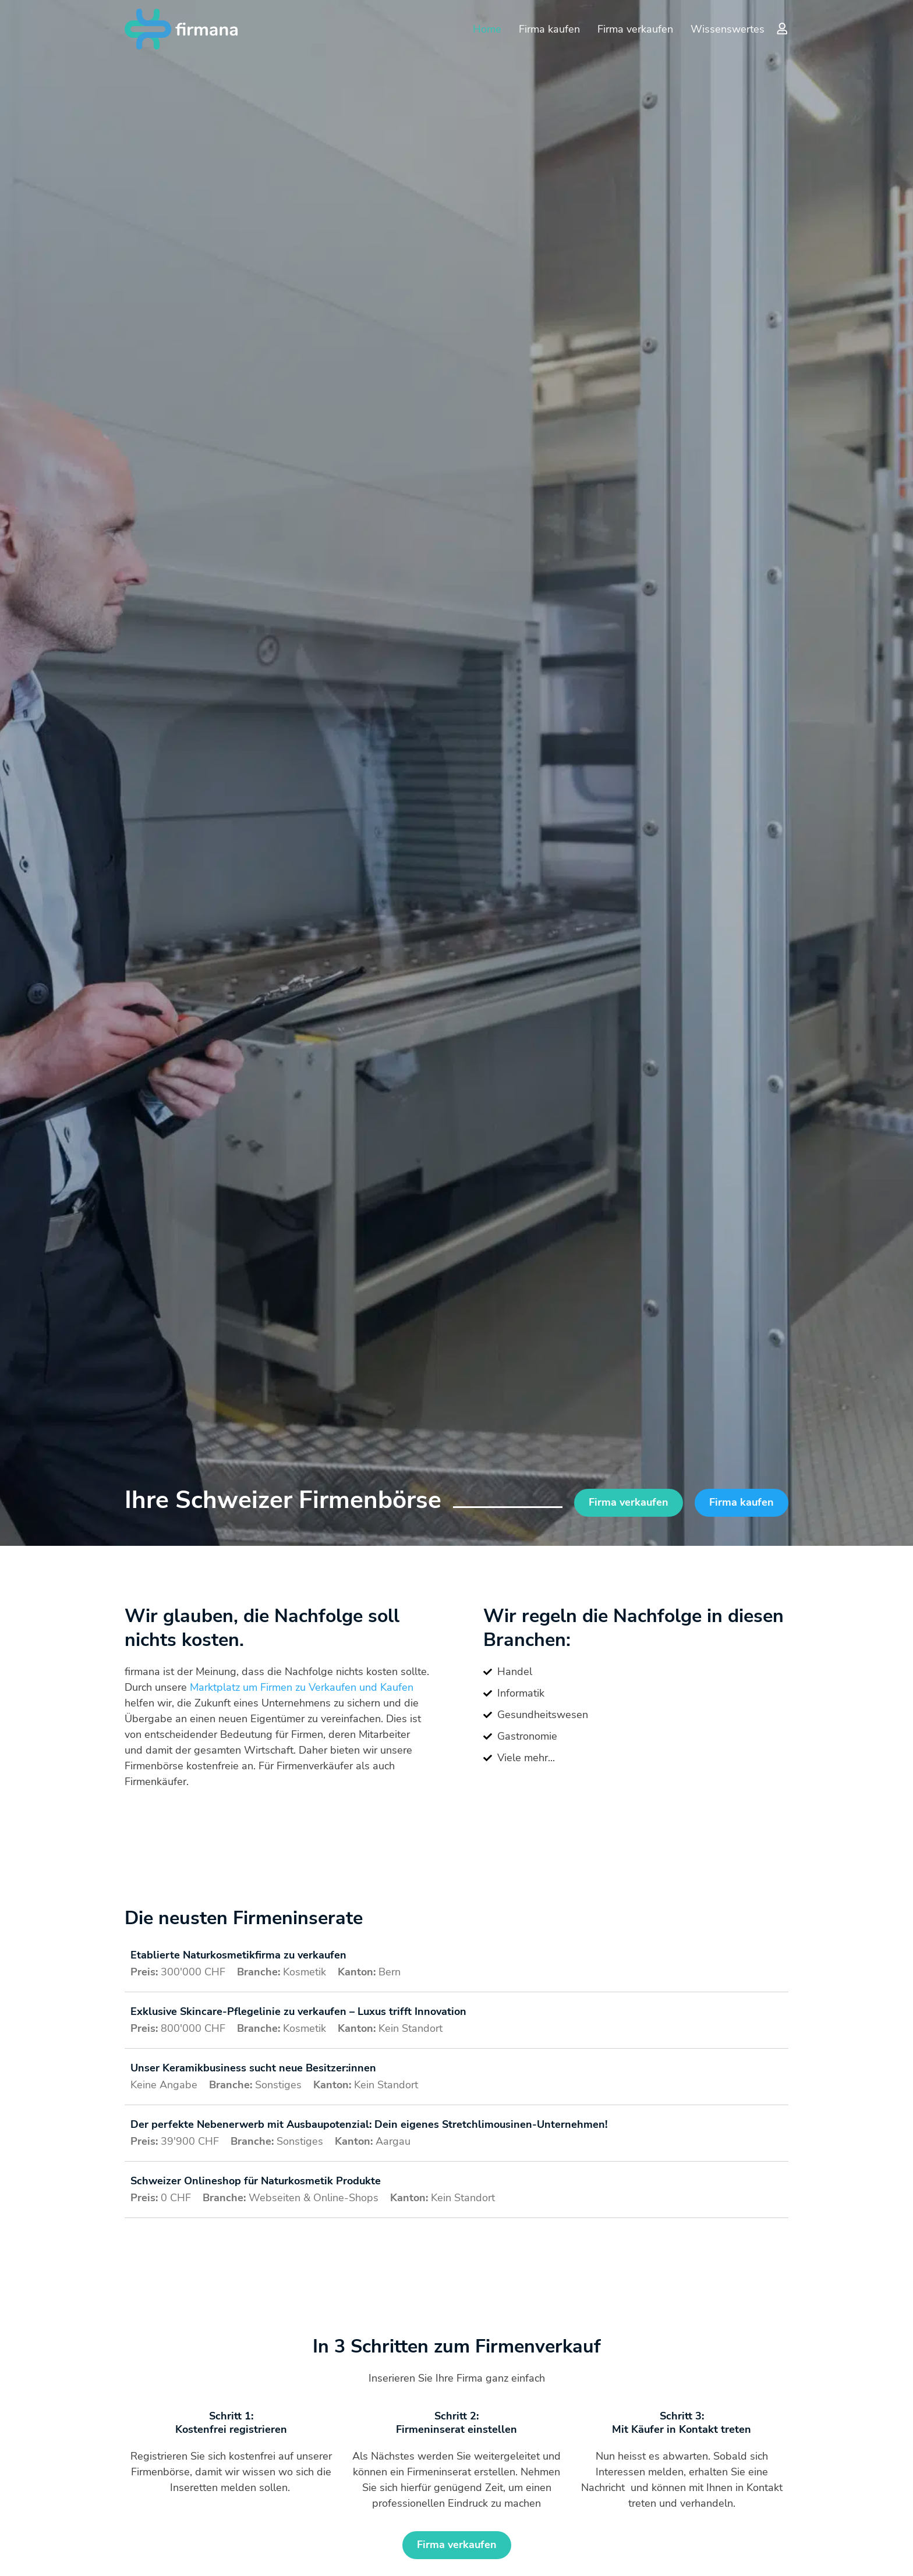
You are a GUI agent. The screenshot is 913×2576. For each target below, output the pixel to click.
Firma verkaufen (636, 29)
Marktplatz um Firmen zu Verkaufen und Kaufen (301, 1687)
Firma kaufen (550, 29)
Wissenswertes (728, 29)
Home (487, 29)
